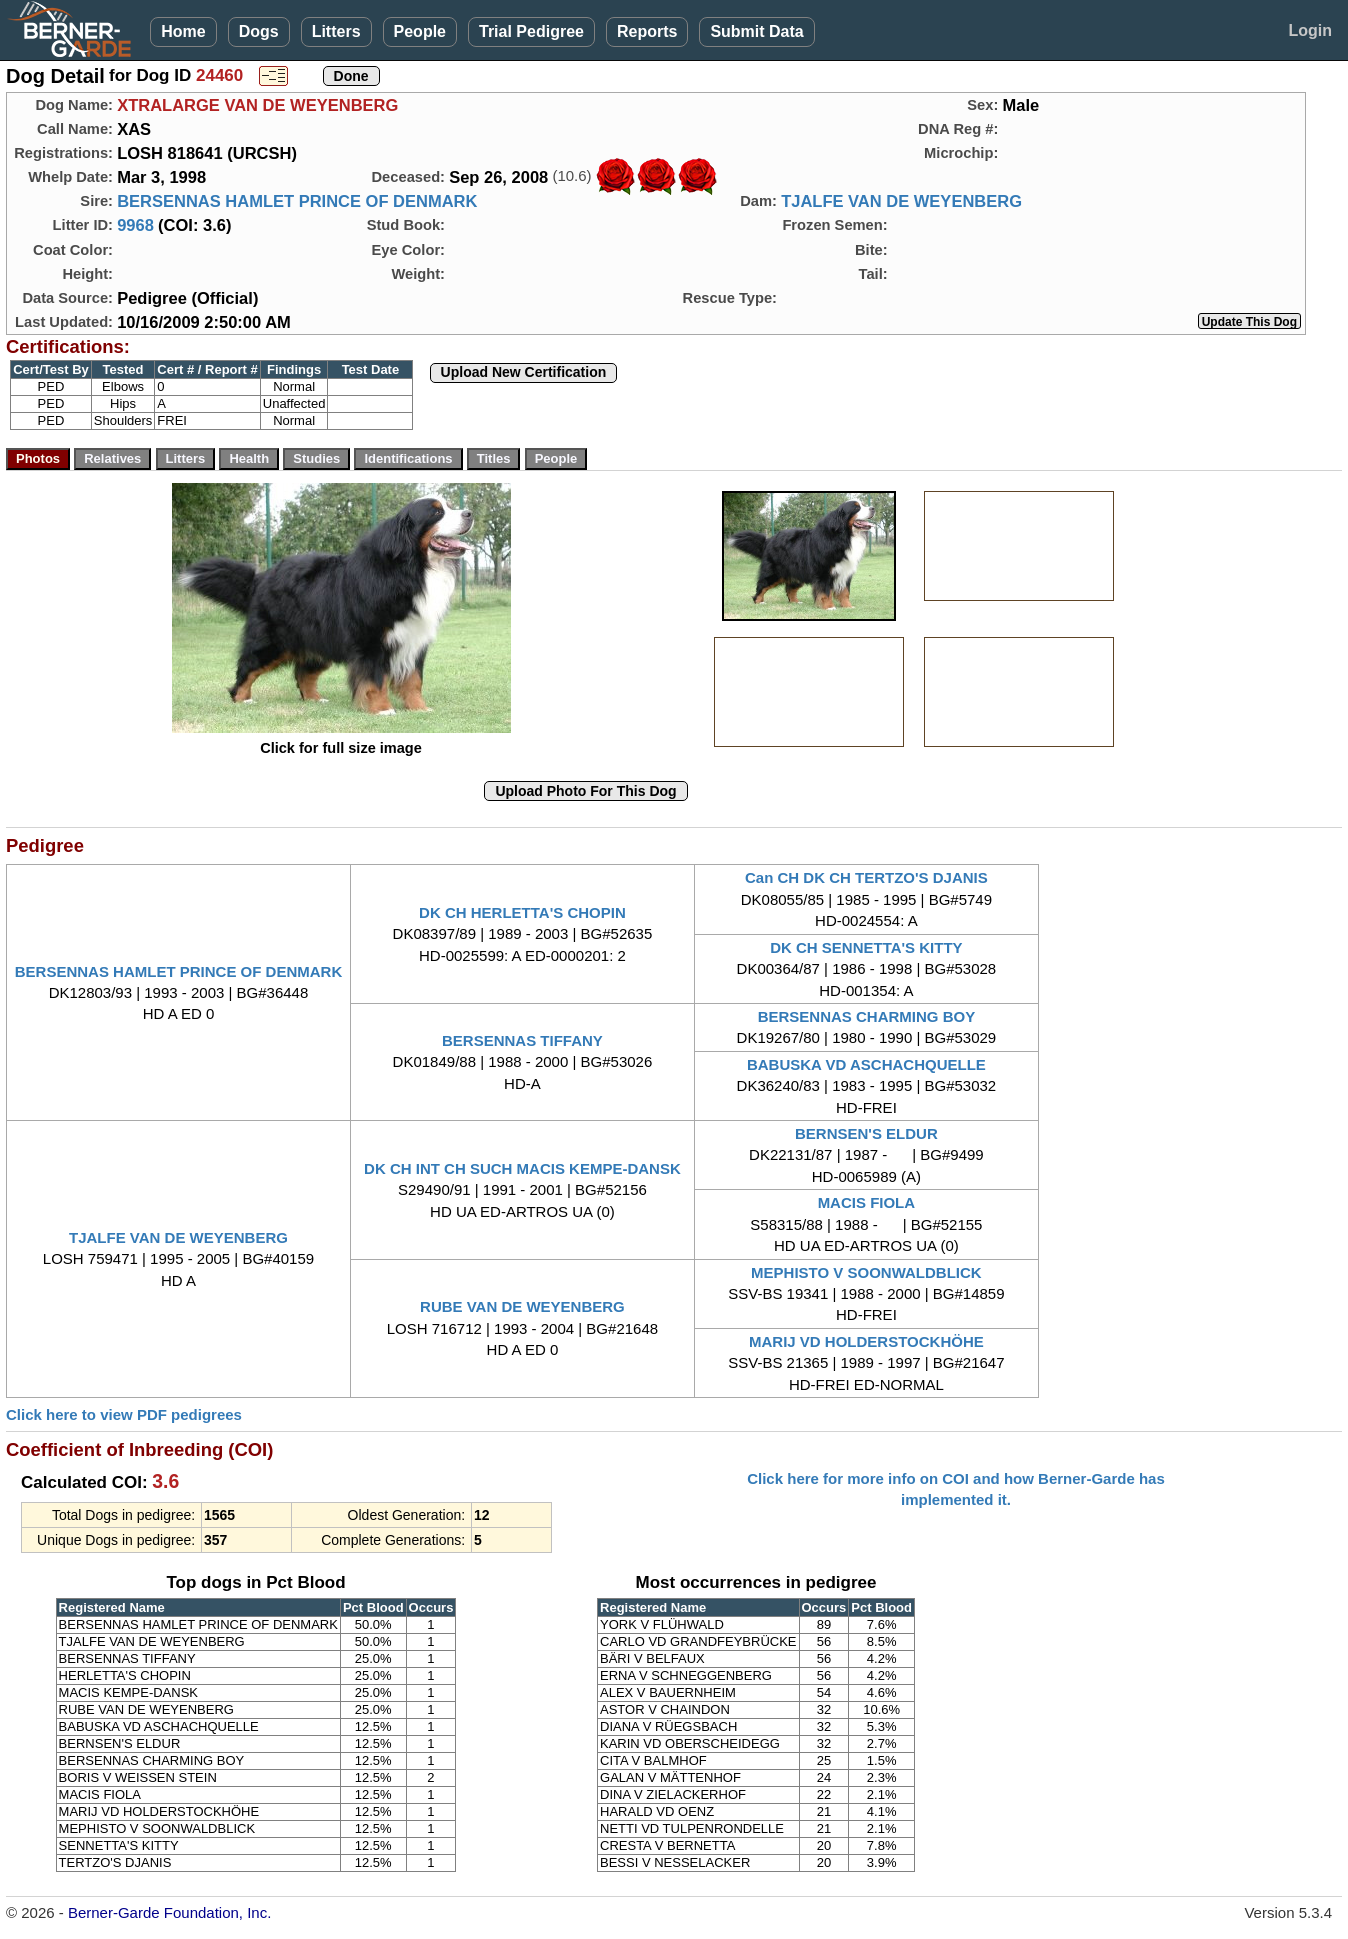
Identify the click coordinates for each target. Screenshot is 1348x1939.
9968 (135, 225)
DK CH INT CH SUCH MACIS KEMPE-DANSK (522, 1168)
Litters (336, 31)
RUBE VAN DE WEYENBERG (522, 1306)
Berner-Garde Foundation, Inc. (169, 1912)
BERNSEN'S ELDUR (866, 1133)
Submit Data (756, 31)
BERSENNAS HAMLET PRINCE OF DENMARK (297, 201)
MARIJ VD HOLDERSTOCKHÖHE (866, 1341)
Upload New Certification (524, 372)
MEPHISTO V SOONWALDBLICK (866, 1272)
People (420, 31)
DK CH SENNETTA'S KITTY (866, 947)
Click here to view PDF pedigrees (124, 1414)
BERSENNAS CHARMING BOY (867, 1016)
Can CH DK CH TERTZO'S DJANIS (866, 877)
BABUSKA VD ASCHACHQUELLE (866, 1064)
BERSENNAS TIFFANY (522, 1040)
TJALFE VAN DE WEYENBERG (901, 201)
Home (183, 31)
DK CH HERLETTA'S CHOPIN (522, 912)
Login (1310, 30)
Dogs (259, 31)
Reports (647, 31)
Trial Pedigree (531, 31)
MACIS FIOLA (867, 1202)
